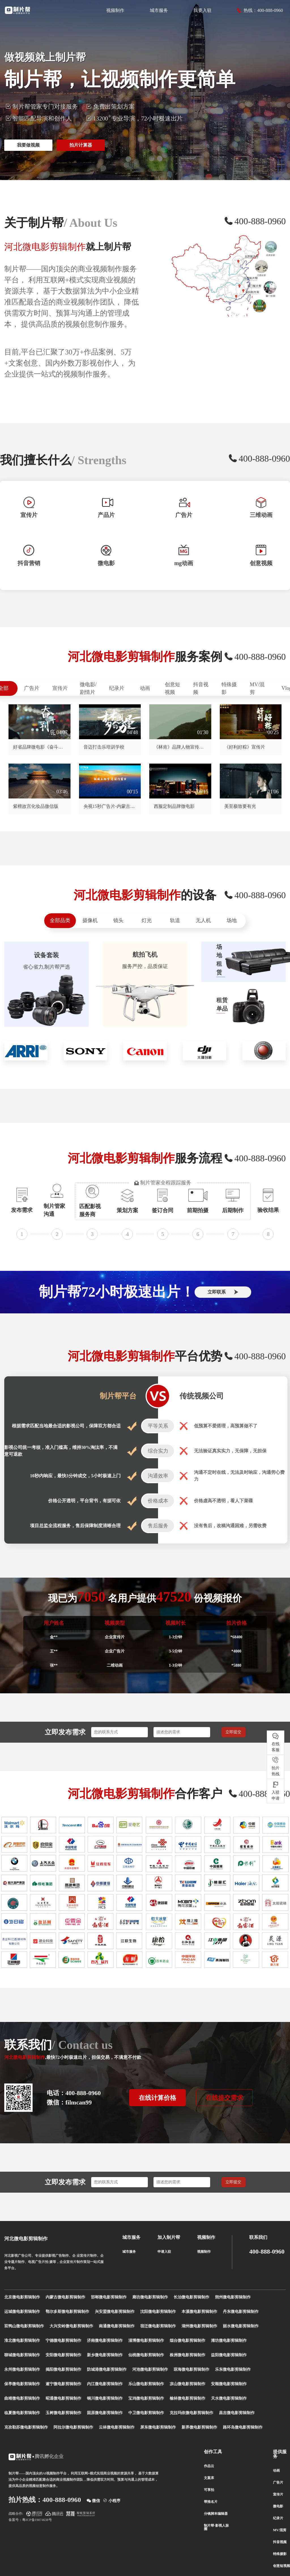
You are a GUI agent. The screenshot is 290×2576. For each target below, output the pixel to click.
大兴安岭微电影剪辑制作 (71, 2326)
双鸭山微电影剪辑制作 (24, 2326)
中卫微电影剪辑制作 (146, 2413)
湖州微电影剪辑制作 (199, 2326)
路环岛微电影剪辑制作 (243, 2427)
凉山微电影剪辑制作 (187, 2384)
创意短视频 (172, 688)
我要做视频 (28, 145)
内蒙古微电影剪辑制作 (65, 2297)
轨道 (175, 920)
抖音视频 (200, 688)
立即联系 (223, 1292)
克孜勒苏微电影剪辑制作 (26, 2427)
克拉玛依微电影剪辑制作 (191, 2413)
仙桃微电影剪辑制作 (146, 2355)
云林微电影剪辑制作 (117, 2427)
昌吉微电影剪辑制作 (237, 2413)
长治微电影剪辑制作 (191, 2297)
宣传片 (60, 688)
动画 (145, 688)
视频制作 (115, 10)
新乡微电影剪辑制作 (105, 2355)
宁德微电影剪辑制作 (63, 2340)
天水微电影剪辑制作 (229, 2398)
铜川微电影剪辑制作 (105, 2398)
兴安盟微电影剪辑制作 (115, 2311)
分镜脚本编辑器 (216, 2513)
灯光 (147, 920)
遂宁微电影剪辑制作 (63, 2384)
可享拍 (209, 2490)
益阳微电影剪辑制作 (229, 2355)
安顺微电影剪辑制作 (229, 2384)
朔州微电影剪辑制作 (233, 2297)
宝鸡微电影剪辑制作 (146, 2398)
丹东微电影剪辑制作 (241, 2311)
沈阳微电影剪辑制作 (158, 2311)
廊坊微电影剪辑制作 (150, 2297)
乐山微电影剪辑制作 (146, 2384)
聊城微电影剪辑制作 (22, 2355)
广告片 (31, 688)
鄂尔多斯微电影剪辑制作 (67, 2311)
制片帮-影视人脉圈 (216, 2527)
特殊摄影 (229, 688)
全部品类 (60, 920)
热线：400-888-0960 (260, 10)
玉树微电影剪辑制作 (63, 2413)
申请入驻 (164, 2251)
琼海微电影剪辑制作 (191, 2369)
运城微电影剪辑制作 (22, 2311)
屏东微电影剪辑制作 (158, 2427)
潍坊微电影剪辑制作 (229, 2340)
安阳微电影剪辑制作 (63, 2355)
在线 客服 (276, 1742)
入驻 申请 (276, 1791)
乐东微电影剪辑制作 (233, 2369)
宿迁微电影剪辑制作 (158, 2326)
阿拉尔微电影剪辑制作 (73, 2427)
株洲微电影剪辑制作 (187, 2355)
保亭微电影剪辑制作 (22, 2384)
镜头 (118, 920)
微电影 (278, 2506)
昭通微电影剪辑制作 (63, 2398)
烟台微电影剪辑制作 (187, 2340)
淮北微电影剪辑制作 (22, 2340)
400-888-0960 (267, 2251)
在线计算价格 (157, 2097)
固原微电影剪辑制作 (105, 2413)
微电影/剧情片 (88, 688)
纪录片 (116, 688)
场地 (232, 920)
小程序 (111, 2500)
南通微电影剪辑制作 (117, 2326)
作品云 (209, 2466)
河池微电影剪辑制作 (150, 2369)
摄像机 (90, 920)
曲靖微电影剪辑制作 (22, 2398)
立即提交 (233, 1732)
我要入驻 (202, 10)
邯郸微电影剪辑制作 (109, 2297)
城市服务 (159, 10)
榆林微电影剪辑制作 (187, 2398)
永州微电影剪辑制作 (22, 2369)
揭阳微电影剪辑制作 (63, 2369)
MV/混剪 (257, 688)
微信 (93, 2500)
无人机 (203, 920)
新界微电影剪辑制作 (199, 2427)
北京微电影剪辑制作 (22, 2297)
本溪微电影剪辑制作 (199, 2311)
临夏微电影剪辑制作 (22, 2413)
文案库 (209, 2478)
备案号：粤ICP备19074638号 (30, 2520)
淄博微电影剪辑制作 (146, 2340)
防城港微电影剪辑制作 (107, 2369)
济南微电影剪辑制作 (105, 2340)
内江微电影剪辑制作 (105, 2384)
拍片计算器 (80, 145)
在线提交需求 (224, 2097)
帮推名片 (211, 2501)
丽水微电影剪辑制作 (241, 2326)
